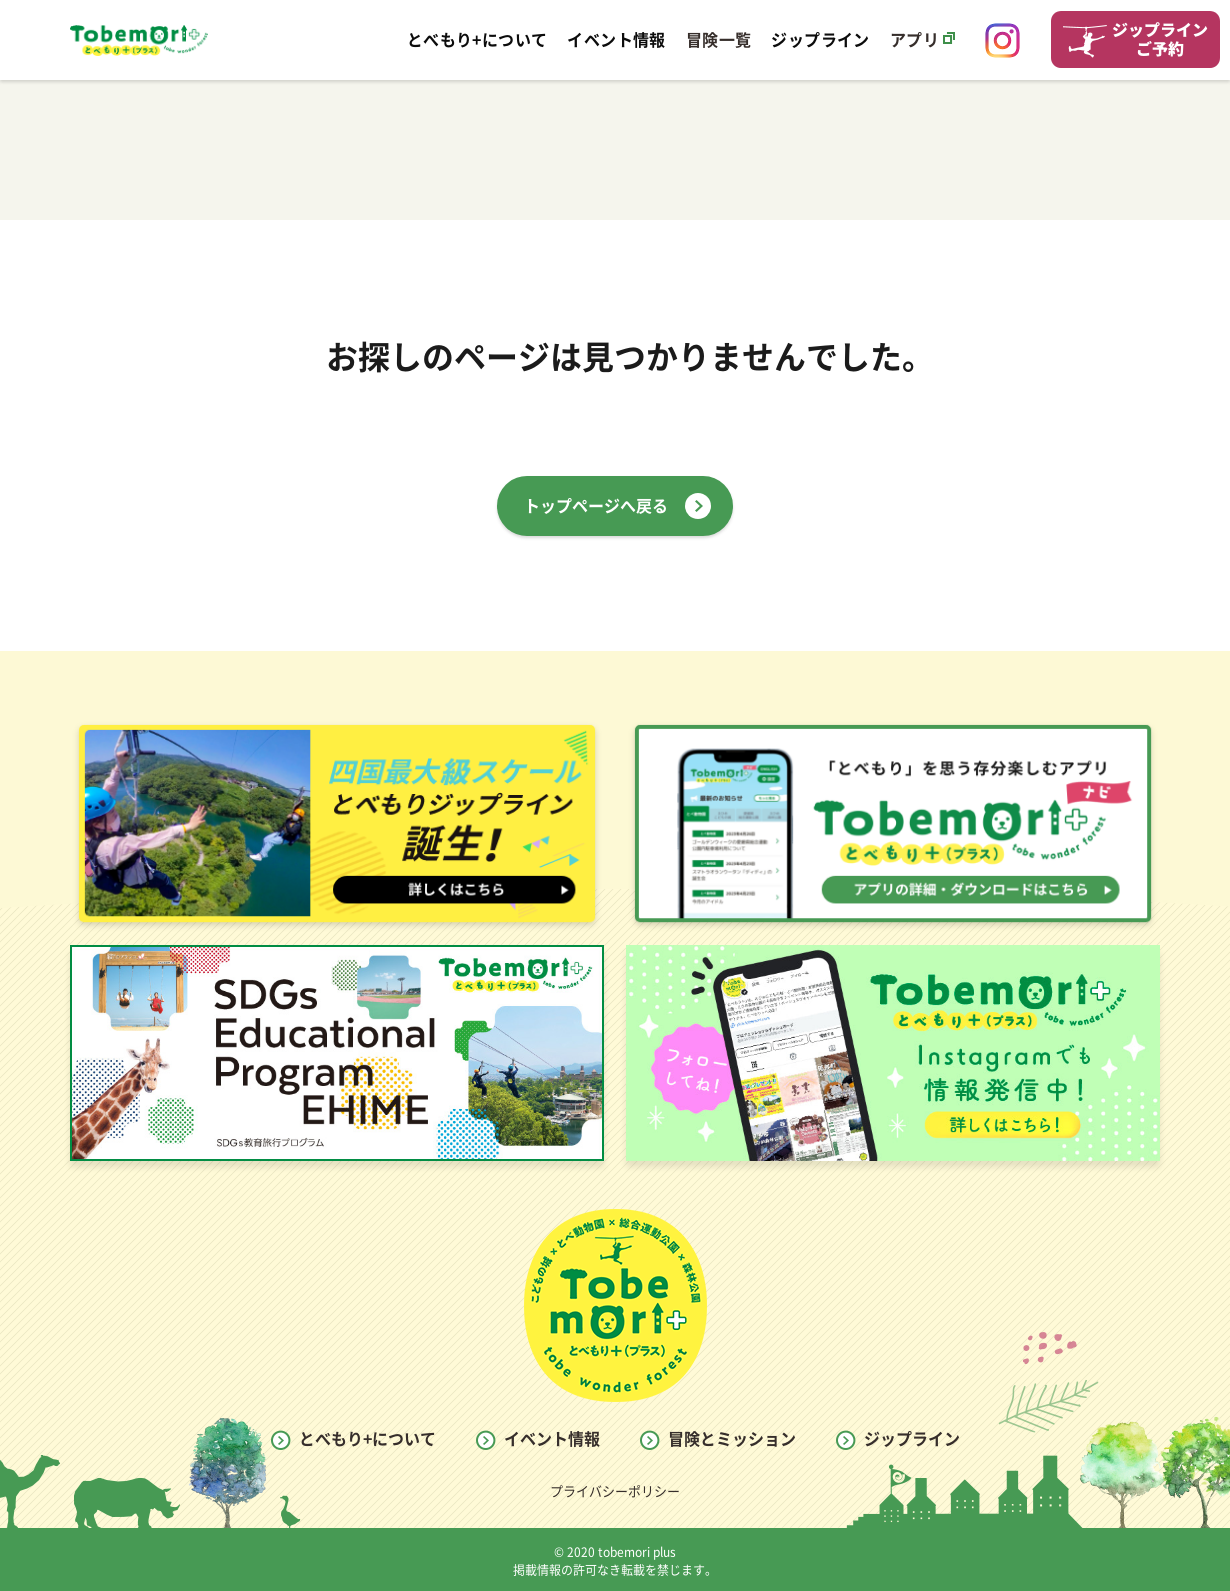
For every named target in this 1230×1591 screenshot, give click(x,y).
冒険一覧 (719, 40)
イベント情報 (552, 1439)
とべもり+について (367, 1439)
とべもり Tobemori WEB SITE (139, 40)
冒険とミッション (732, 1439)
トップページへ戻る (596, 506)
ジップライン (912, 1439)
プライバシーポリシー (615, 1491)
